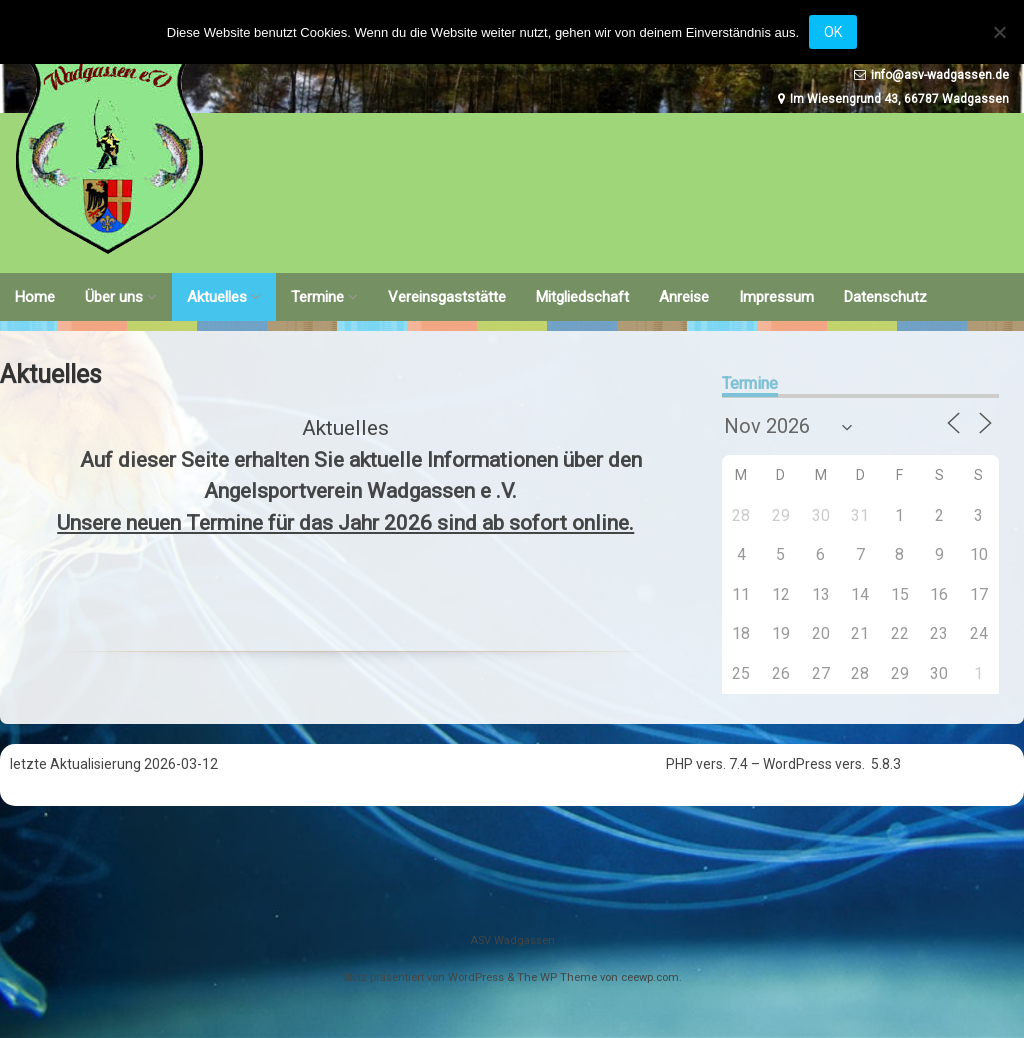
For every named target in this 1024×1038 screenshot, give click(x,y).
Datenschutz (885, 297)
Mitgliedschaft (582, 297)
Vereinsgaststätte (447, 297)
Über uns (114, 297)
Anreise (684, 297)
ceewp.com (650, 977)
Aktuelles (217, 297)
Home (35, 297)
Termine (317, 297)
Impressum (776, 297)
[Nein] (999, 32)
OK (833, 32)
